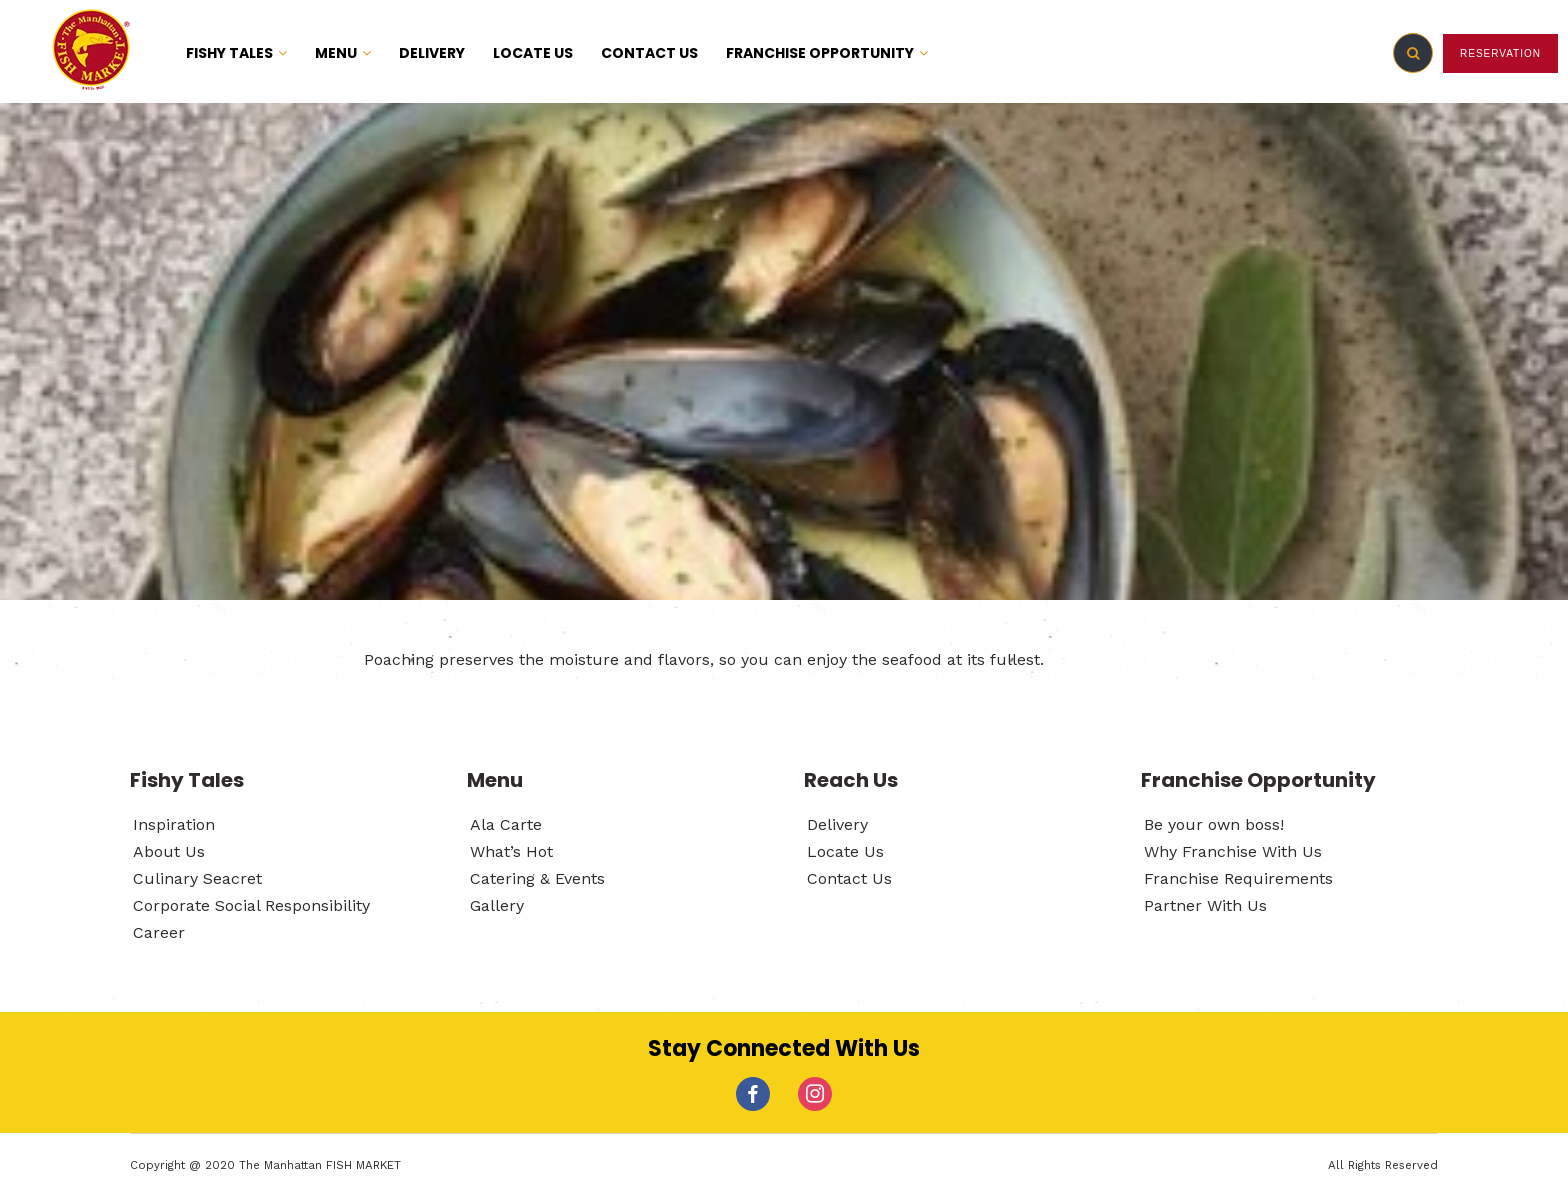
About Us (169, 851)
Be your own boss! (1214, 824)
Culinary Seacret (197, 878)
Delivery (837, 824)
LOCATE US (533, 53)
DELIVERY (432, 53)
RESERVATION (1500, 53)
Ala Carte (506, 824)
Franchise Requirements (1238, 878)
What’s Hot (511, 851)
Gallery (497, 905)
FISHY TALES (236, 53)
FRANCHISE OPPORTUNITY (827, 53)
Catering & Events (537, 878)
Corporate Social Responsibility (251, 905)
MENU (343, 53)
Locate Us (845, 851)
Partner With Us (1205, 905)
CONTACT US (649, 53)
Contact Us (849, 878)
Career (159, 932)
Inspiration (174, 824)
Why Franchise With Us (1233, 851)
